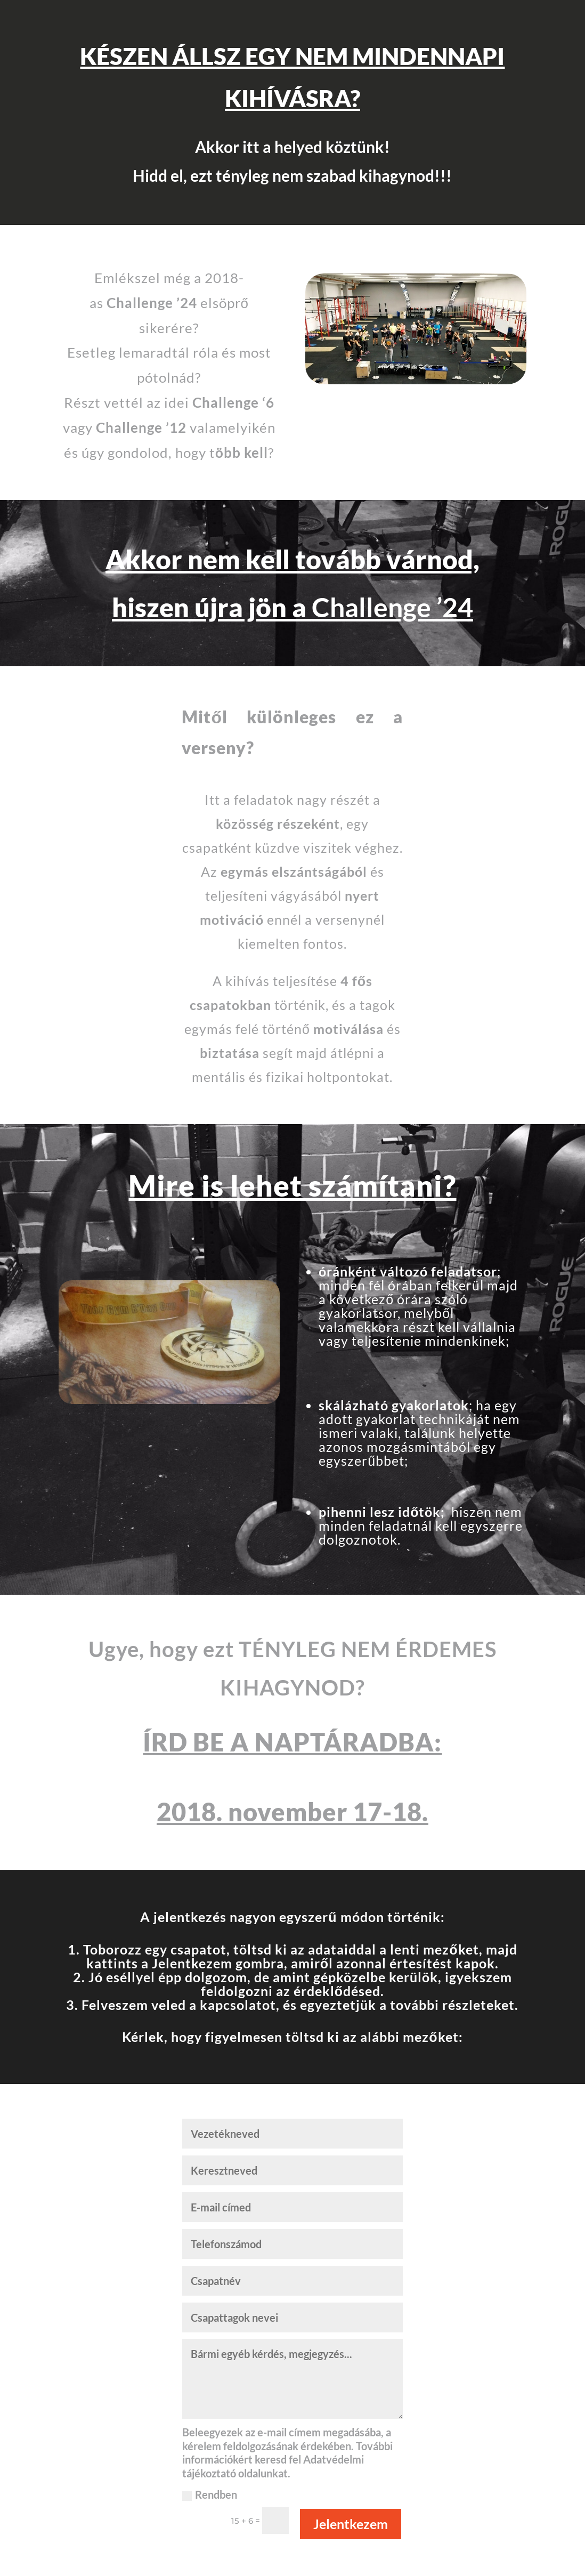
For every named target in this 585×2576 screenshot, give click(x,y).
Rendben (209, 2494)
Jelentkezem (350, 2524)
